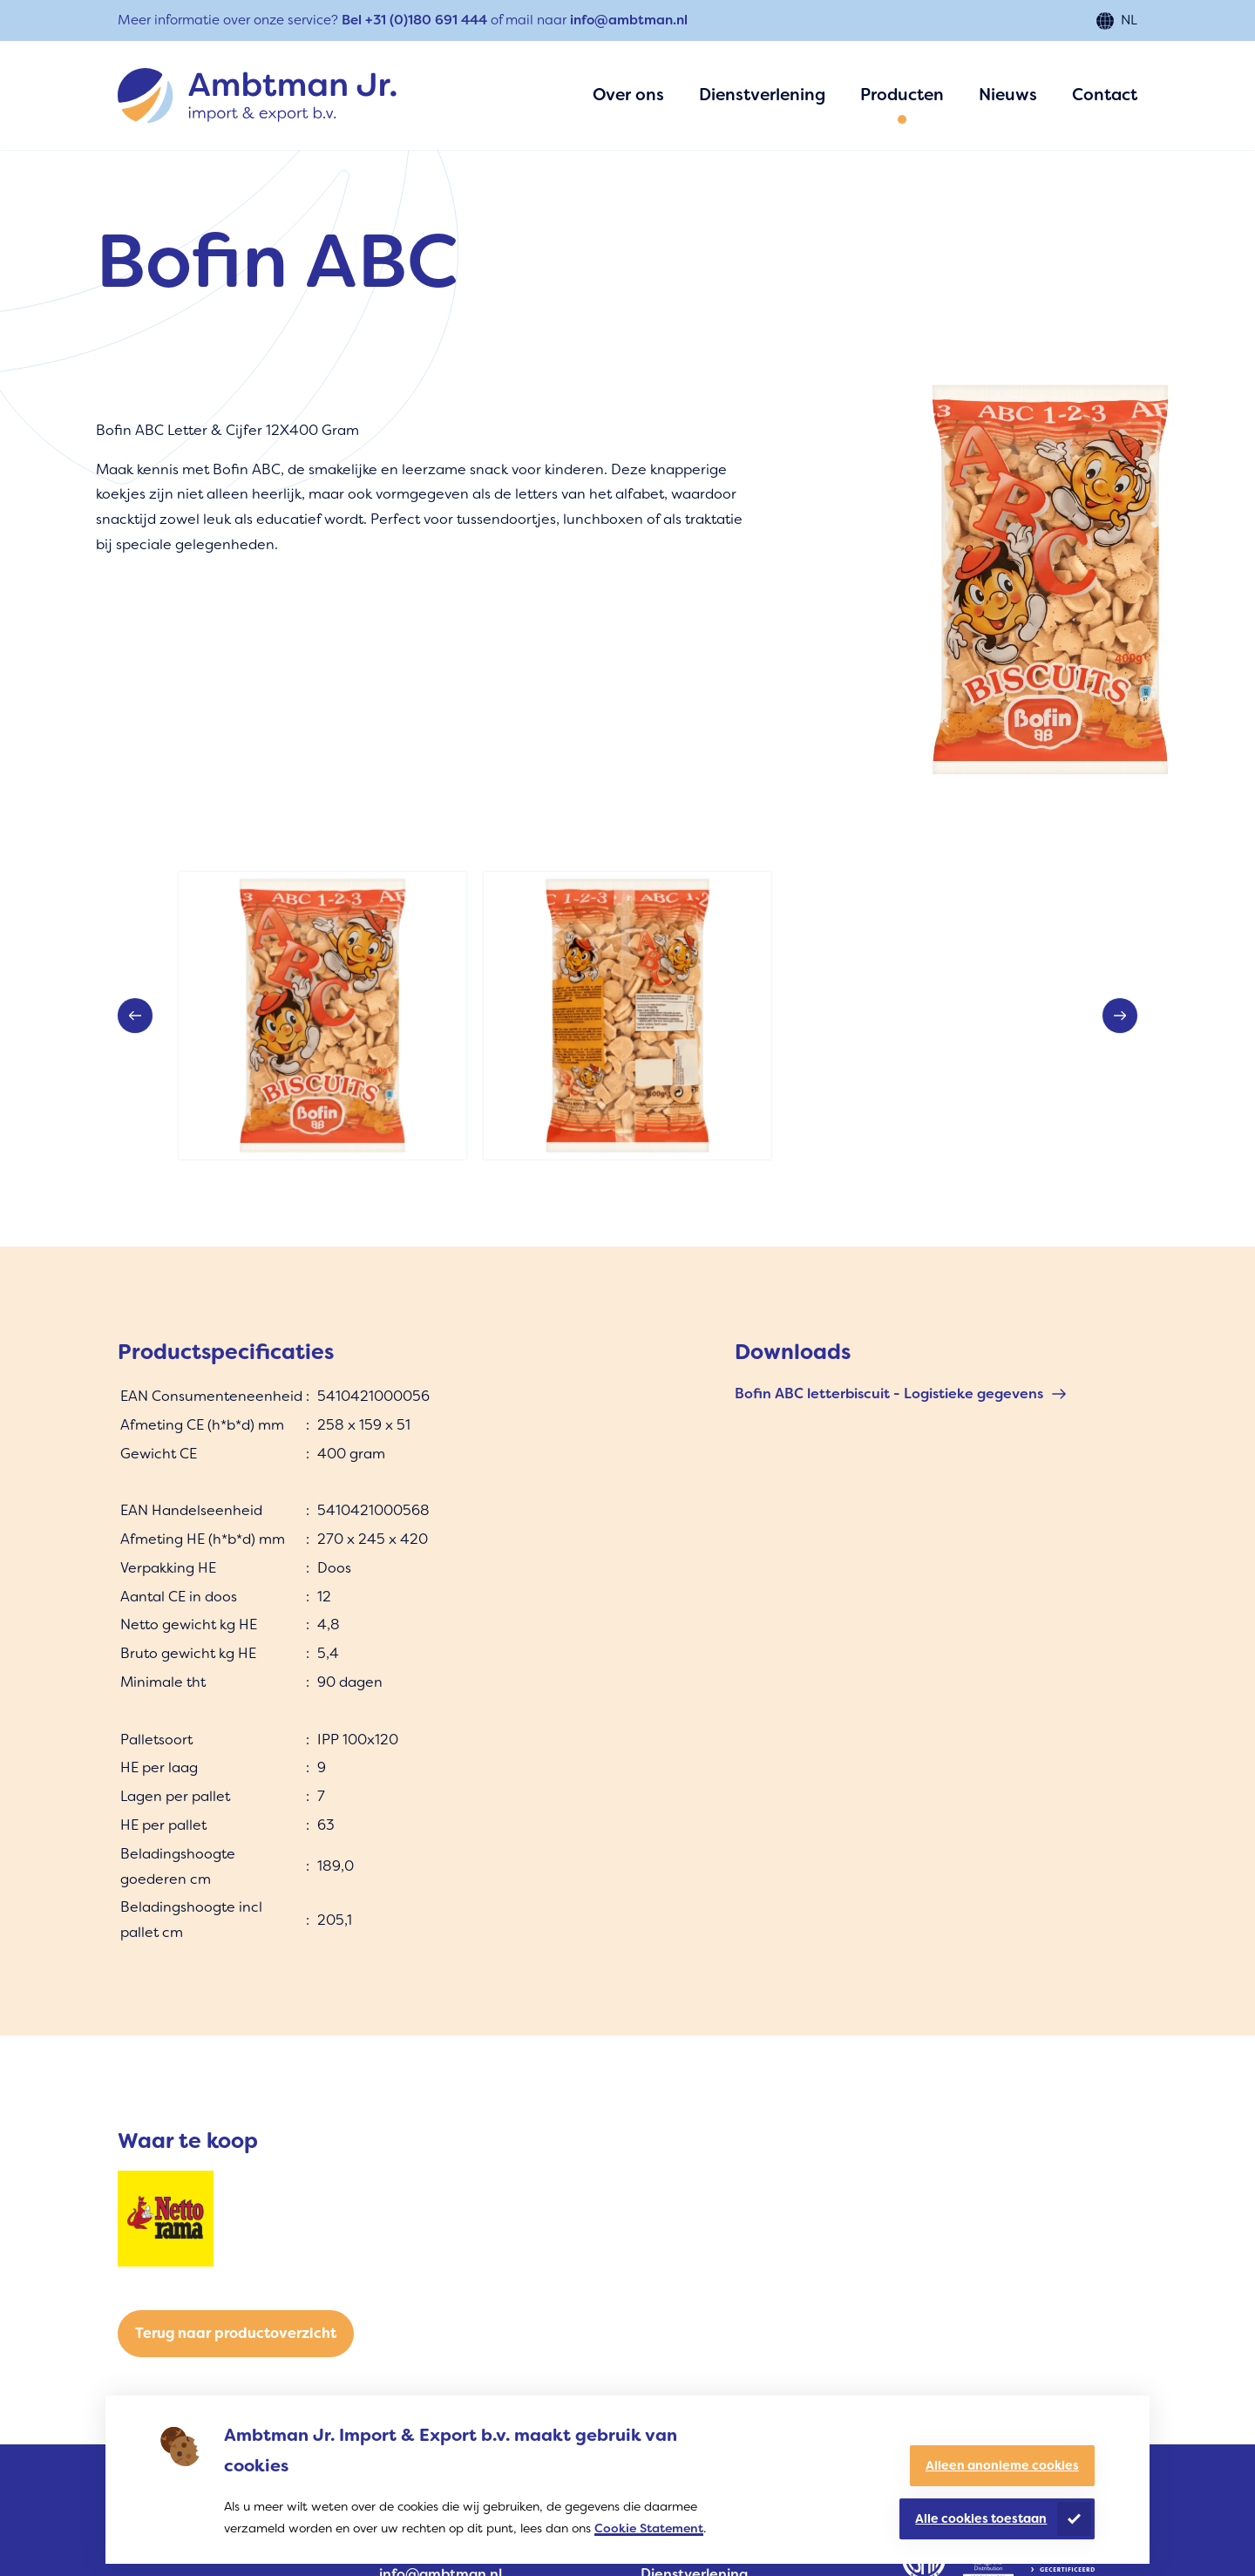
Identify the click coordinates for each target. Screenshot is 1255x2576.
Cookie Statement (648, 2528)
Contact (1104, 94)
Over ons (628, 94)
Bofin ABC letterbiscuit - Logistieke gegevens (889, 1393)
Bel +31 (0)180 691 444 (414, 20)
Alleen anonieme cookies (1002, 2465)
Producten (902, 94)
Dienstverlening (762, 94)
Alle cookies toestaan (981, 2518)
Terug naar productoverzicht (235, 2333)
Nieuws (1008, 94)
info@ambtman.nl (629, 20)
